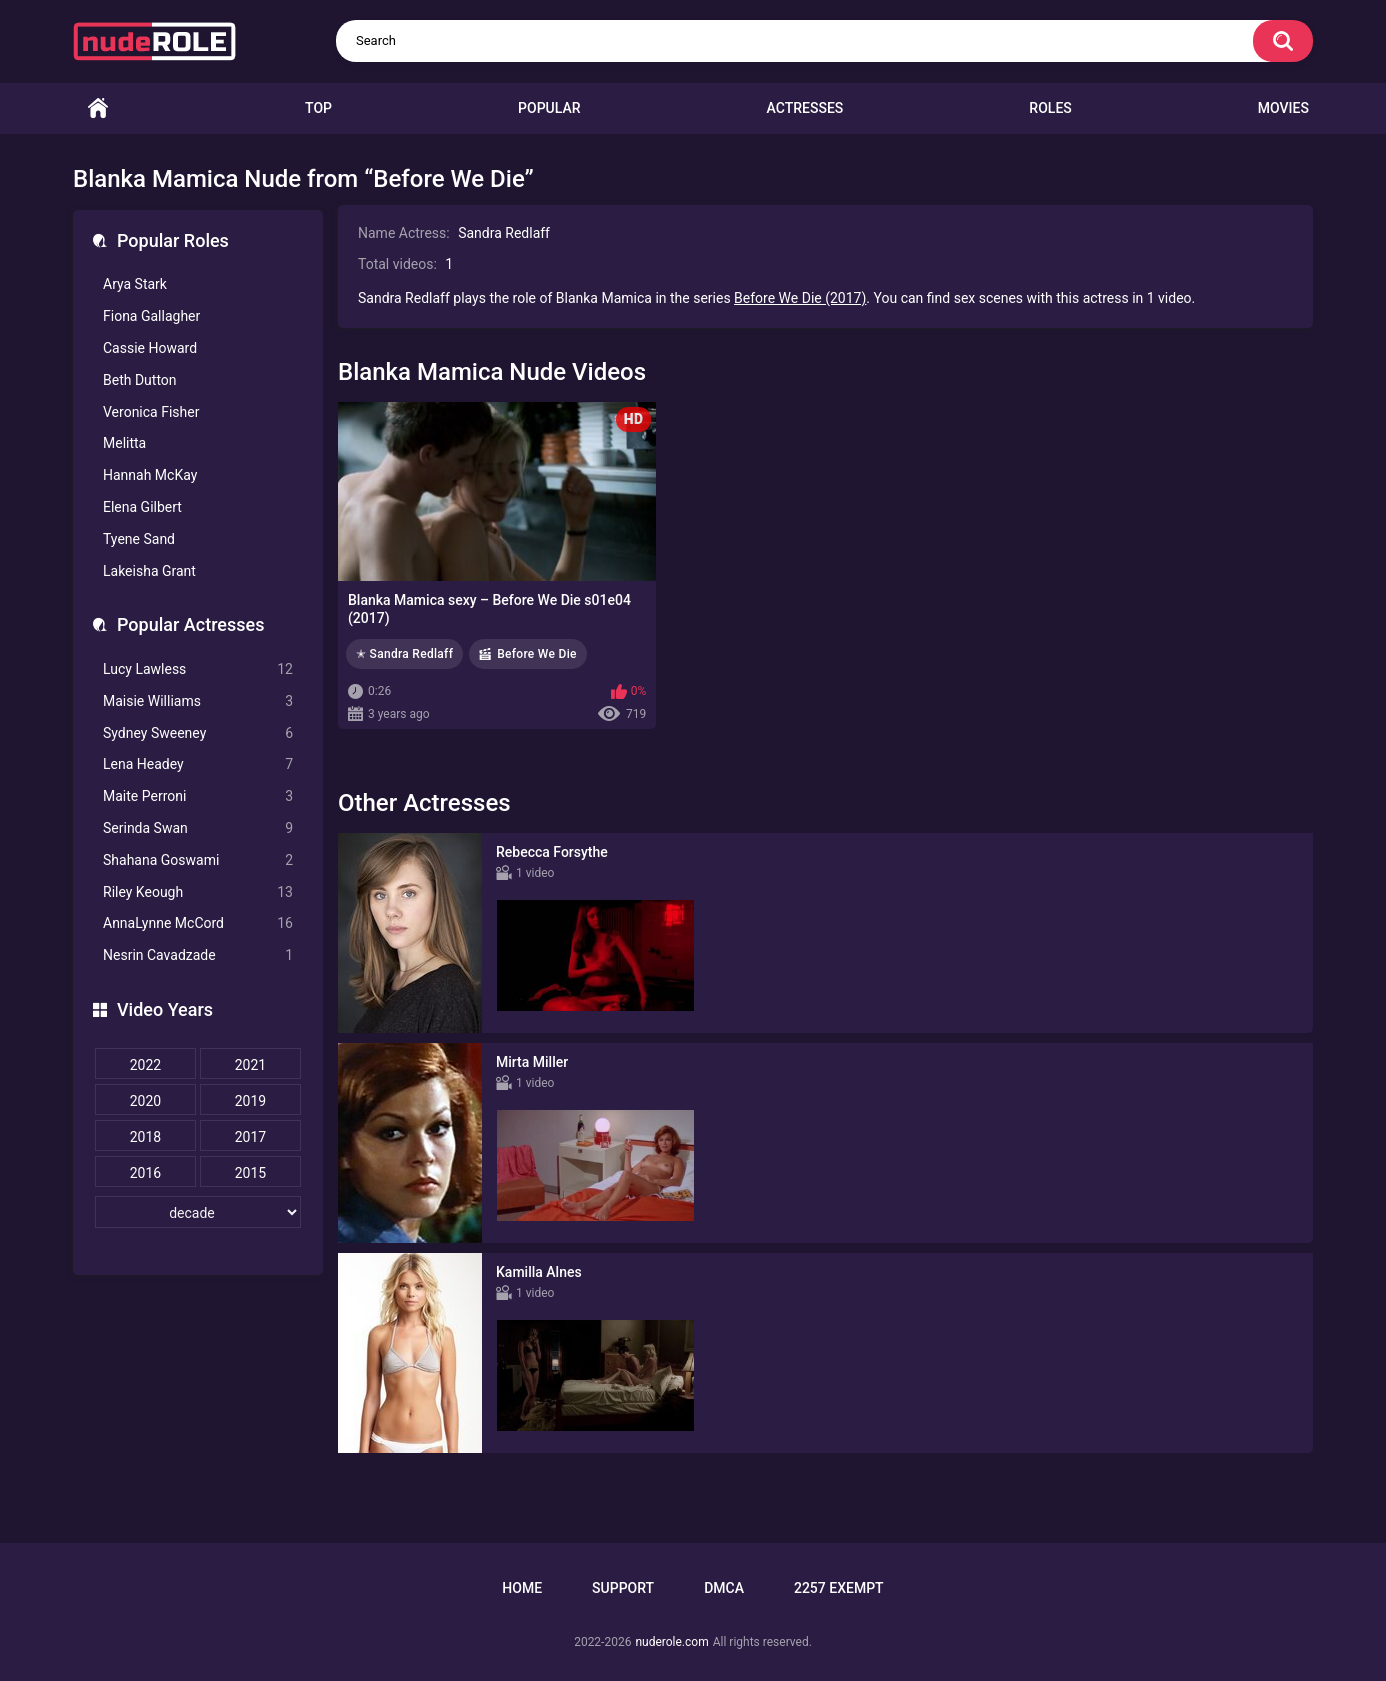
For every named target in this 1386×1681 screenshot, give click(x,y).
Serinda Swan (198, 828)
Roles (1050, 108)
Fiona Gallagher (151, 316)
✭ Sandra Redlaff (404, 654)
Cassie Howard (150, 348)
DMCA (724, 1588)
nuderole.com (671, 1642)
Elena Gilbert (142, 507)
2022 (145, 1065)
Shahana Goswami (198, 860)
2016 (145, 1173)
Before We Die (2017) (800, 298)
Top (318, 108)
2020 (145, 1101)
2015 (250, 1173)
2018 (145, 1137)
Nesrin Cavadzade (198, 955)
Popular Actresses (190, 624)
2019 (250, 1101)
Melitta (124, 443)
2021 (250, 1065)
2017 (250, 1137)
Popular (549, 108)
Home (98, 108)
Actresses (805, 108)
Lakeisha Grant (149, 571)
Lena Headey (198, 764)
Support (623, 1588)
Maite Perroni (198, 796)
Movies (1283, 108)
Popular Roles (173, 240)
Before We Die (537, 654)
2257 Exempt (839, 1588)
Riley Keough (198, 892)
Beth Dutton (140, 380)
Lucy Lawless (198, 669)
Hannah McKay (150, 475)
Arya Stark (135, 284)
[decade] (198, 1212)
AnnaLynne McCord (198, 923)
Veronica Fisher (151, 412)
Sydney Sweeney (198, 733)
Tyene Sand (139, 539)
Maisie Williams (198, 701)
